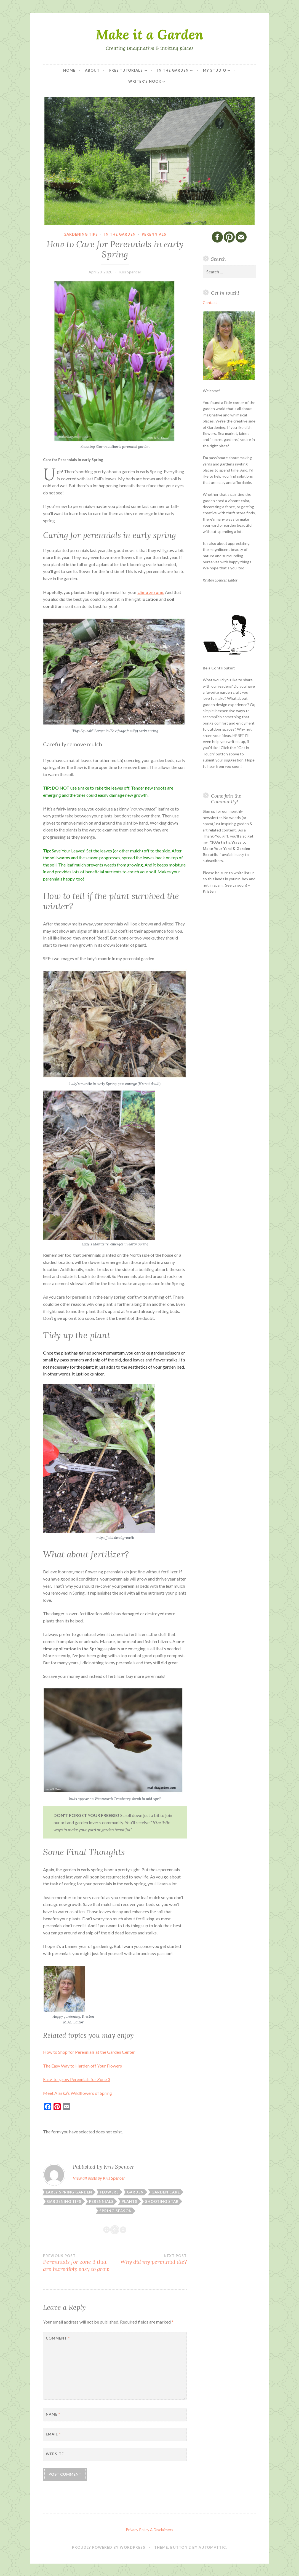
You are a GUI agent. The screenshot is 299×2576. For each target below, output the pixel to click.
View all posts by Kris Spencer (99, 2178)
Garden (135, 2192)
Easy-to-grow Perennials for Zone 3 (76, 2079)
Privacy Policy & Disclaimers (149, 2529)
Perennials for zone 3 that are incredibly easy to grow (79, 2263)
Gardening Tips (80, 234)
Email (53, 2434)
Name (53, 2414)
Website (55, 2454)
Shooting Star (162, 2201)
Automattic (212, 2547)
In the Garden (173, 70)
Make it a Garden (149, 34)
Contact (210, 302)
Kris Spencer (130, 272)
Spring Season (115, 2211)
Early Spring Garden (69, 2192)
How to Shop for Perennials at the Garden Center (89, 2052)
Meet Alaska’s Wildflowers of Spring (77, 2093)
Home (69, 70)
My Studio (214, 70)
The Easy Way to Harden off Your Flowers (82, 2065)
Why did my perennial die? (151, 2259)
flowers (109, 2192)
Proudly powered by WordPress (108, 2547)
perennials (101, 2201)
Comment (58, 2338)
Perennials (154, 234)
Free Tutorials (126, 70)
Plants (129, 2201)
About (92, 70)
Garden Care (165, 2192)
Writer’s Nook (144, 81)
